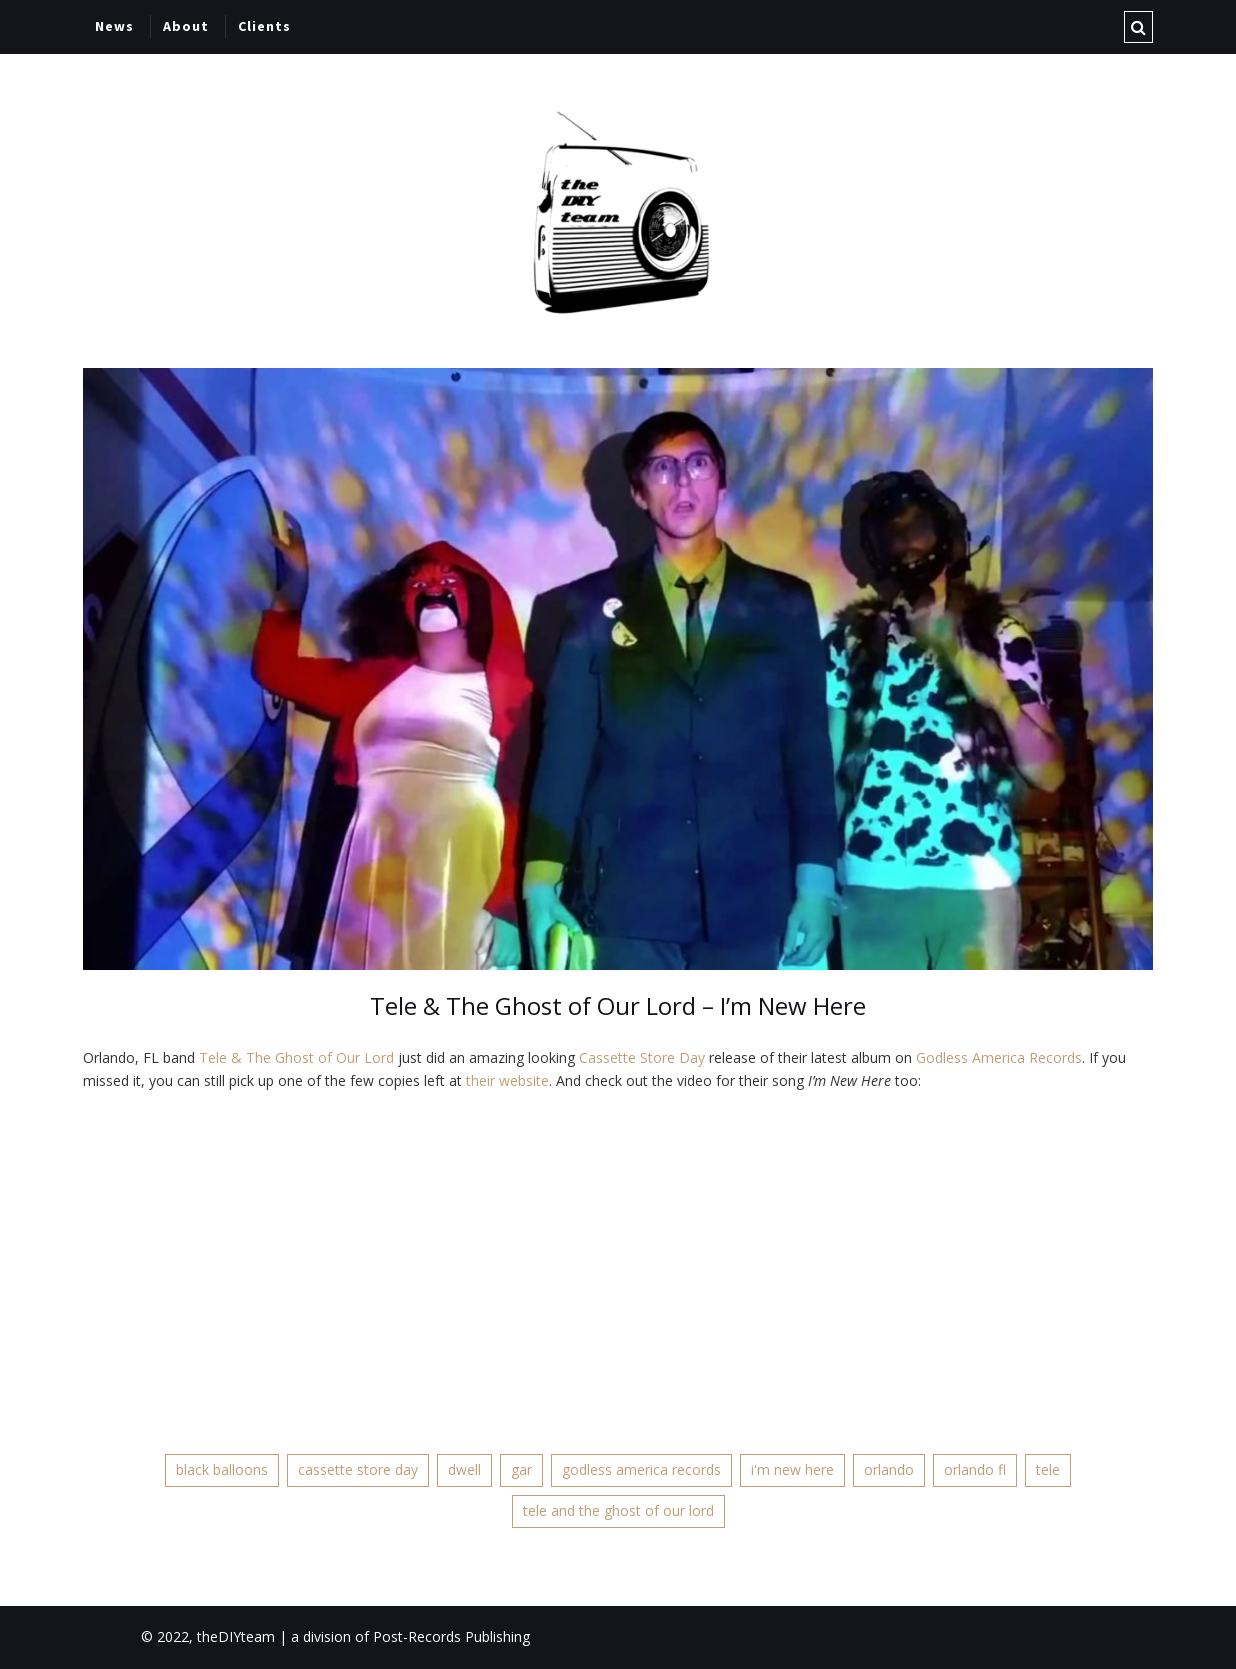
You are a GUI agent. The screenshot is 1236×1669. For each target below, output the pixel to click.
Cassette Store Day (642, 1057)
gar (521, 1469)
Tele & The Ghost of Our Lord (296, 1057)
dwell (464, 1469)
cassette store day (358, 1469)
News (114, 26)
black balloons (222, 1469)
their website (507, 1080)
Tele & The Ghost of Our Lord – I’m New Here (618, 1005)
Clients (264, 26)
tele (1048, 1469)
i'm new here (792, 1469)
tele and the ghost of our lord (618, 1510)
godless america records (641, 1469)
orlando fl (975, 1469)
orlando (889, 1469)
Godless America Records (999, 1057)
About (186, 26)
